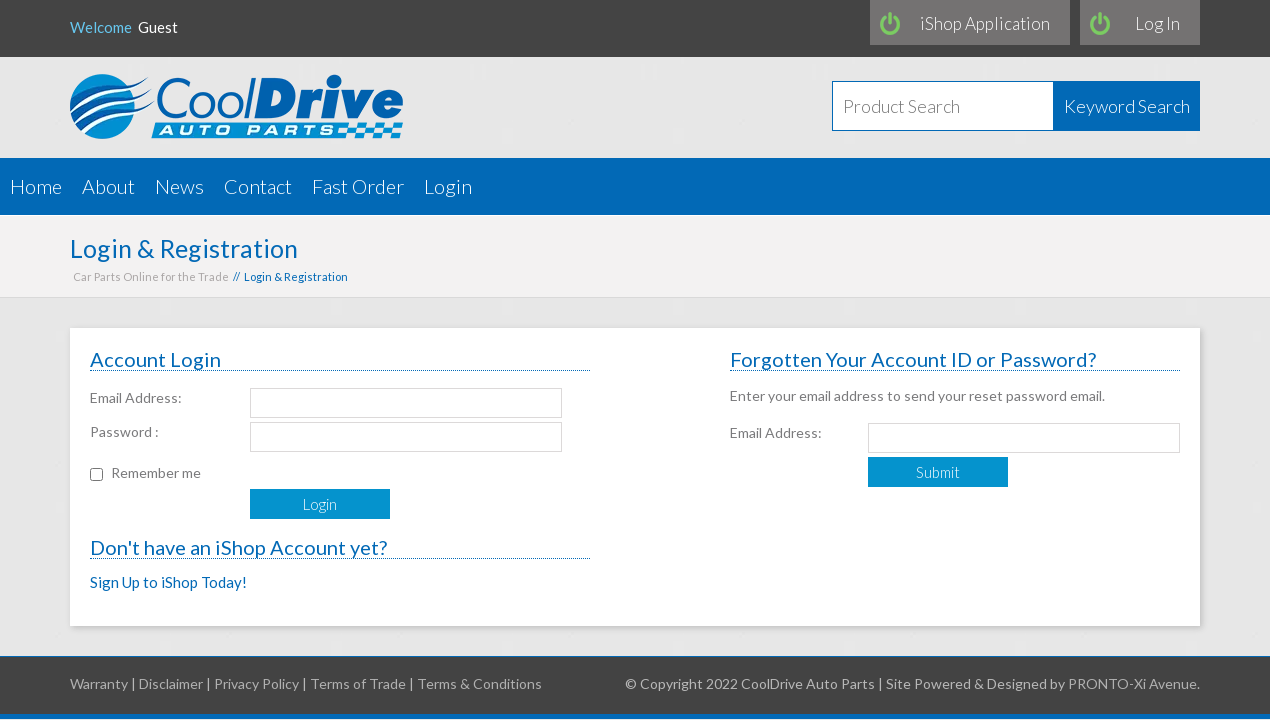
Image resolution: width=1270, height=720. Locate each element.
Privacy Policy (256, 683)
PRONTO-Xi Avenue (1132, 683)
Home (36, 186)
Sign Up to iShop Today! (168, 582)
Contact (258, 186)
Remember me (156, 472)
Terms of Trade (358, 683)
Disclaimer (171, 683)
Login (448, 186)
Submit (938, 472)
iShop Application (985, 23)
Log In (1157, 23)
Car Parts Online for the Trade (151, 276)
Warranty (99, 683)
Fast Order (358, 186)
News (179, 186)
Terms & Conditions (479, 683)
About (108, 186)
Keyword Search (1127, 106)
